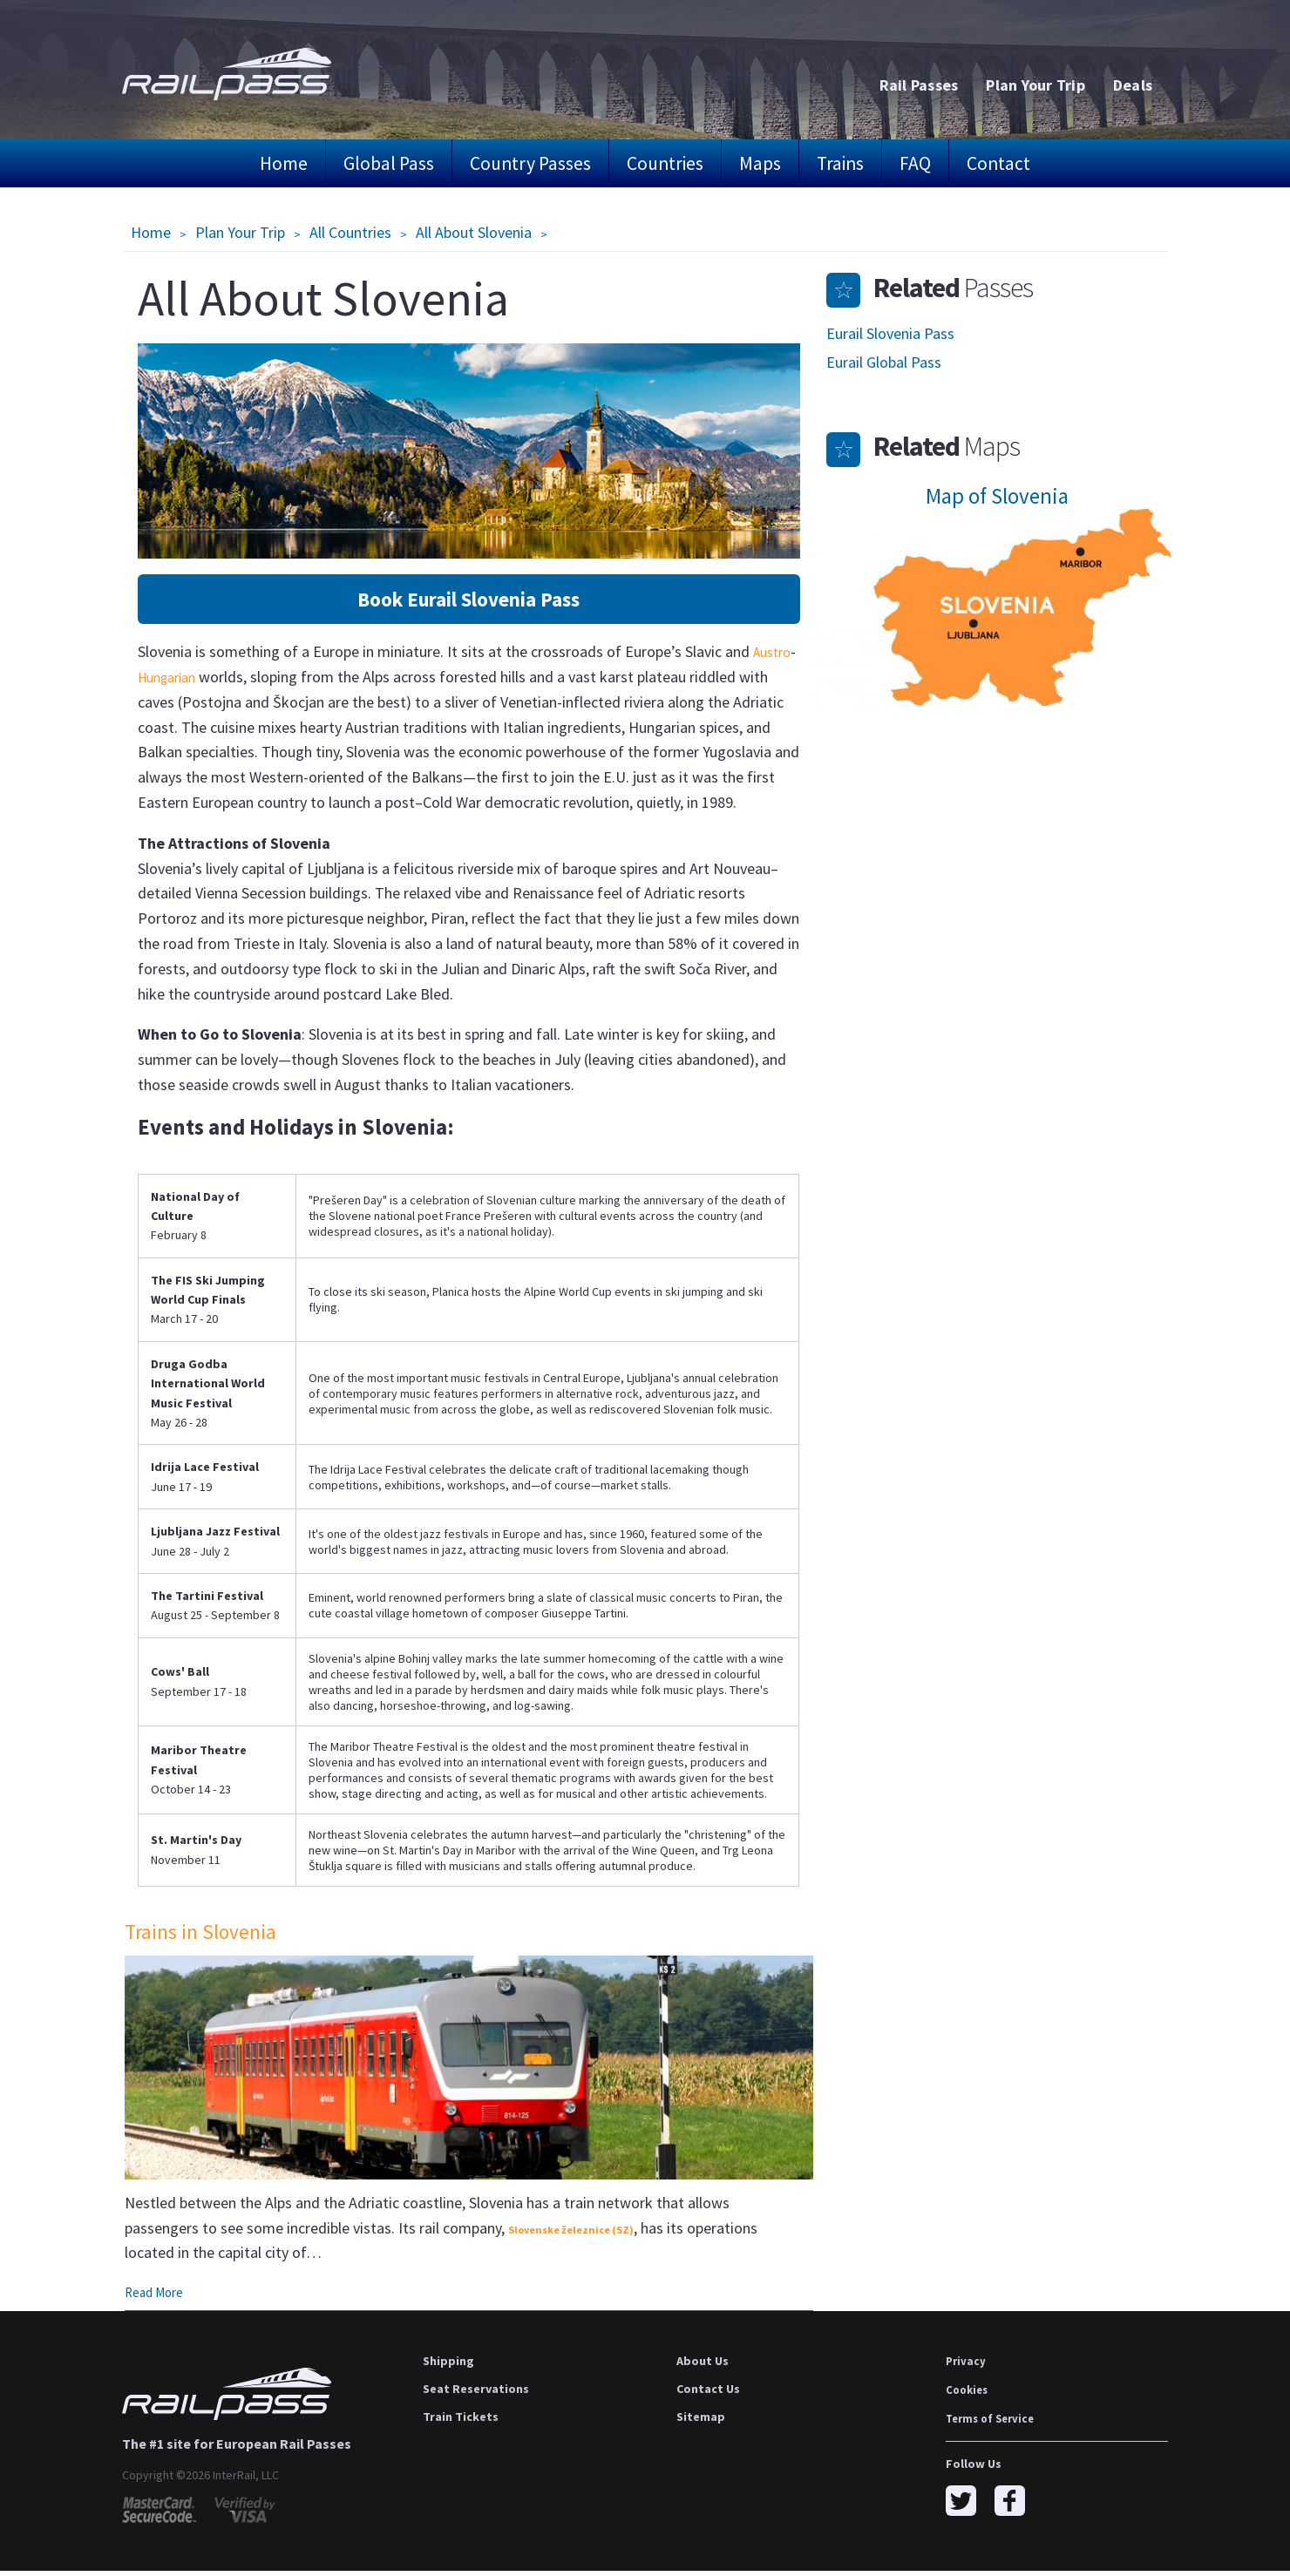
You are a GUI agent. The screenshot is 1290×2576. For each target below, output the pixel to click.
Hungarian (220, 678)
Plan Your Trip (240, 232)
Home (284, 163)
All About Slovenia (474, 232)
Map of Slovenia (997, 496)
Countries (665, 163)
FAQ (915, 163)
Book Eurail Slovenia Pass (468, 600)
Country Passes (530, 163)
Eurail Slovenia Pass (890, 333)
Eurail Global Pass (883, 362)
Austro (159, 678)
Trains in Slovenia (205, 1933)
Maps (760, 163)
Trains (840, 163)
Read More (157, 2297)
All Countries (350, 232)
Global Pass (388, 163)
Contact (998, 163)
